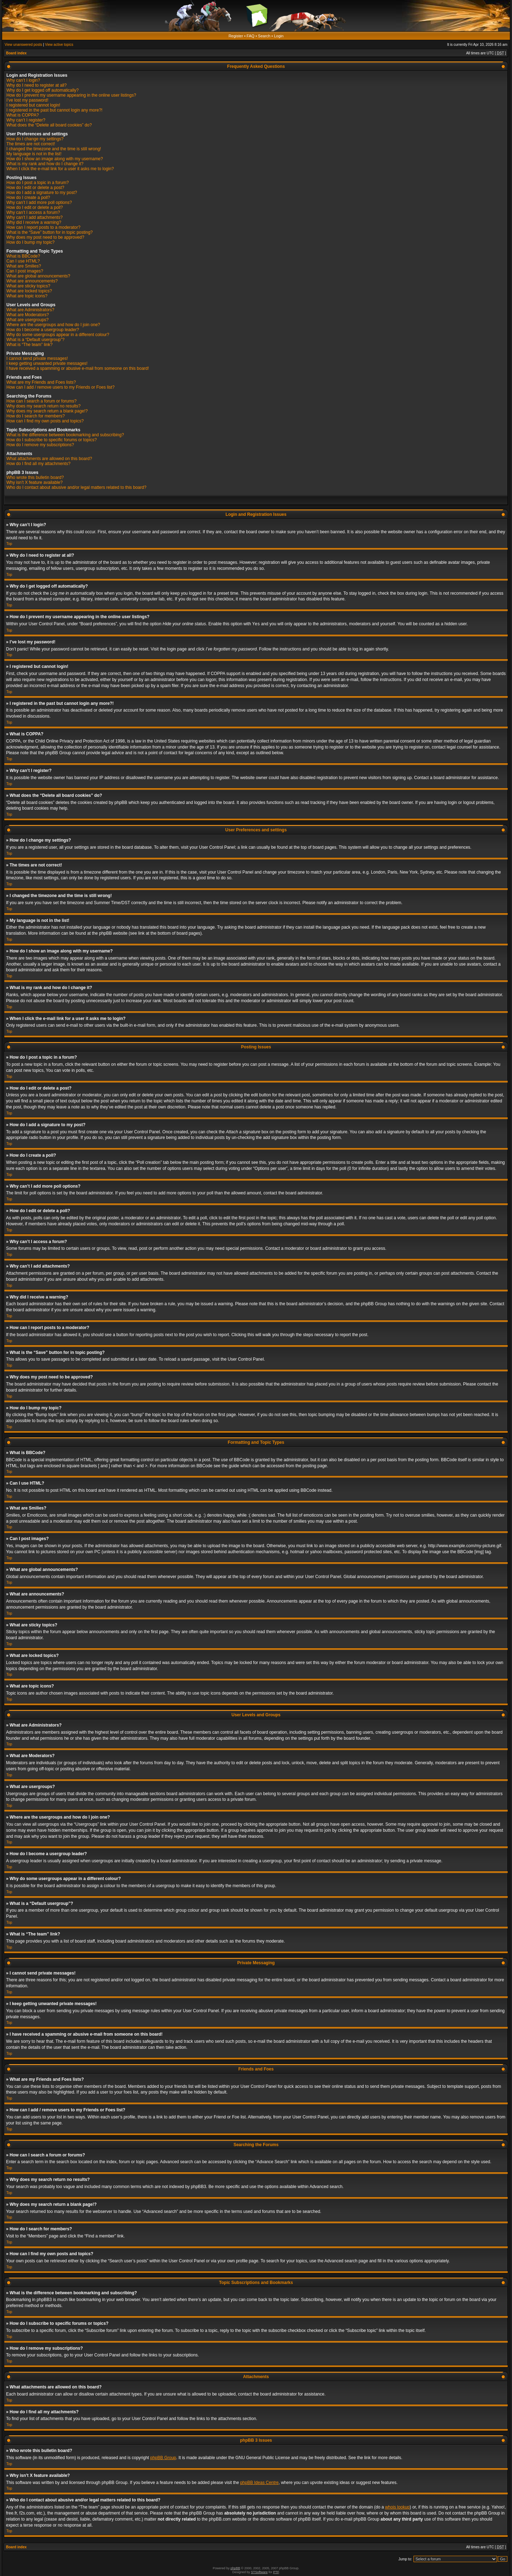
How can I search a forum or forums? (41, 401)
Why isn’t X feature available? (34, 482)
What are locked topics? (29, 290)
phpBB (235, 2568)
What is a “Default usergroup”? (35, 339)
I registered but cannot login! (33, 105)
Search (264, 36)
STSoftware (259, 2572)
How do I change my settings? (35, 138)
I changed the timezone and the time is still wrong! (53, 148)
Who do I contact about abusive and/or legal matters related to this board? (76, 487)
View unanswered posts (23, 45)
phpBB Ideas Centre (259, 2482)
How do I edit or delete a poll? (34, 207)
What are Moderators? (27, 314)
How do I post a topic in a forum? (37, 182)
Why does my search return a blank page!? (47, 411)
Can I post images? (24, 271)
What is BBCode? (23, 256)
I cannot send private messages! (37, 358)
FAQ (251, 36)
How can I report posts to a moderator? (43, 227)
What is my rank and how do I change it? (45, 163)
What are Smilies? (23, 266)
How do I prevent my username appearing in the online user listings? (71, 95)
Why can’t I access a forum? (33, 212)
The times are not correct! (30, 143)
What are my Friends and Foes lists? (41, 382)
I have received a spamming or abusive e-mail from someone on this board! (77, 368)
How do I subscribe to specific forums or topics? (51, 439)
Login (278, 36)
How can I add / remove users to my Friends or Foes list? (60, 387)
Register (236, 36)
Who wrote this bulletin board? (35, 477)
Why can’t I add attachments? (34, 217)
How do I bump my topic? (30, 242)
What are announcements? (32, 281)
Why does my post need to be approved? (45, 237)
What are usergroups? (27, 319)
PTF (276, 2572)
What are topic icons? (26, 295)
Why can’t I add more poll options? (39, 202)
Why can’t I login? (23, 80)
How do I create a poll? (28, 197)
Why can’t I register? (25, 120)
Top (9, 544)
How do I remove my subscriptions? (40, 444)
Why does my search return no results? (43, 406)
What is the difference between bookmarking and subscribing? (65, 434)
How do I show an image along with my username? (54, 158)
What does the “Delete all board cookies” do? (49, 125)
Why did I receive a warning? (33, 222)
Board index (16, 53)
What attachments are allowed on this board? (49, 458)
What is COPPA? (22, 115)
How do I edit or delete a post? (35, 187)
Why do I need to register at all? (36, 85)
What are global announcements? (38, 276)
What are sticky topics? (28, 285)
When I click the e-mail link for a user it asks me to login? (60, 168)
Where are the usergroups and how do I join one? (53, 324)
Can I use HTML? (23, 261)
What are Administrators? (30, 309)
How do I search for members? (35, 416)
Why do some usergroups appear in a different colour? (57, 334)
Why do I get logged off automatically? (42, 90)
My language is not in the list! (34, 153)
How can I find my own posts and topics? (45, 420)
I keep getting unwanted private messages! (46, 363)
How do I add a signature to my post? (41, 192)
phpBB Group (163, 2457)
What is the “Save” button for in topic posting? (49, 232)
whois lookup (397, 2506)
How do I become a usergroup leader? (42, 329)
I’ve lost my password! (27, 100)
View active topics (59, 45)
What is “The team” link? (29, 344)
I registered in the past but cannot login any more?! (54, 110)
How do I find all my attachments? (38, 463)
